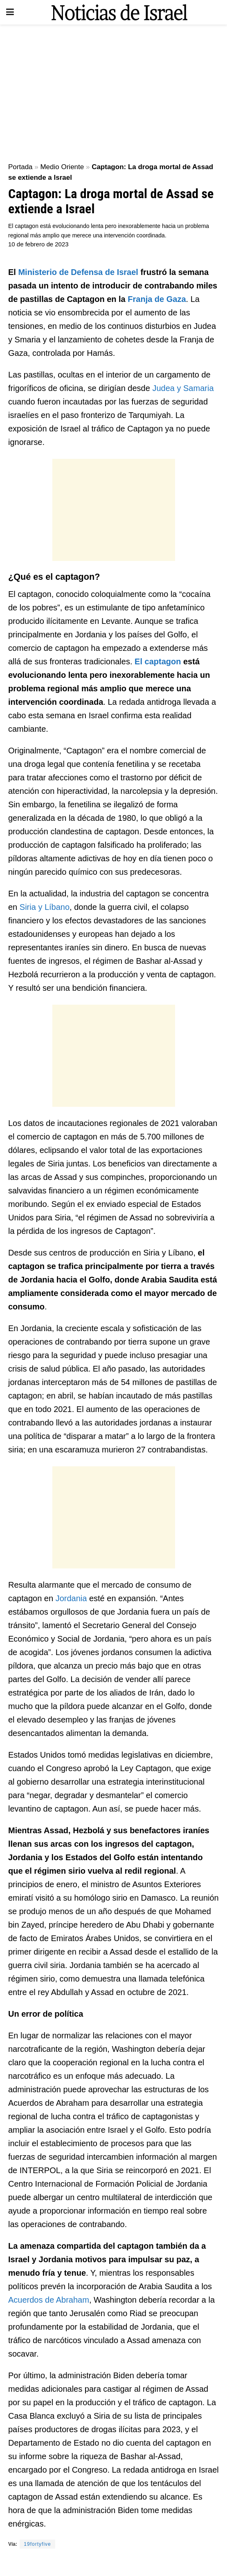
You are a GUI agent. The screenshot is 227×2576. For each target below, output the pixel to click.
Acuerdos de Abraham (48, 2299)
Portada (20, 167)
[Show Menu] (10, 12)
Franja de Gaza (157, 299)
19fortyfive (37, 2544)
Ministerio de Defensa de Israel (78, 272)
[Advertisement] (113, 90)
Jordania (71, 1598)
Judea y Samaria (183, 388)
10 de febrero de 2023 (38, 244)
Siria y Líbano (45, 907)
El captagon (158, 661)
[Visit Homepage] (119, 12)
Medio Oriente (62, 167)
